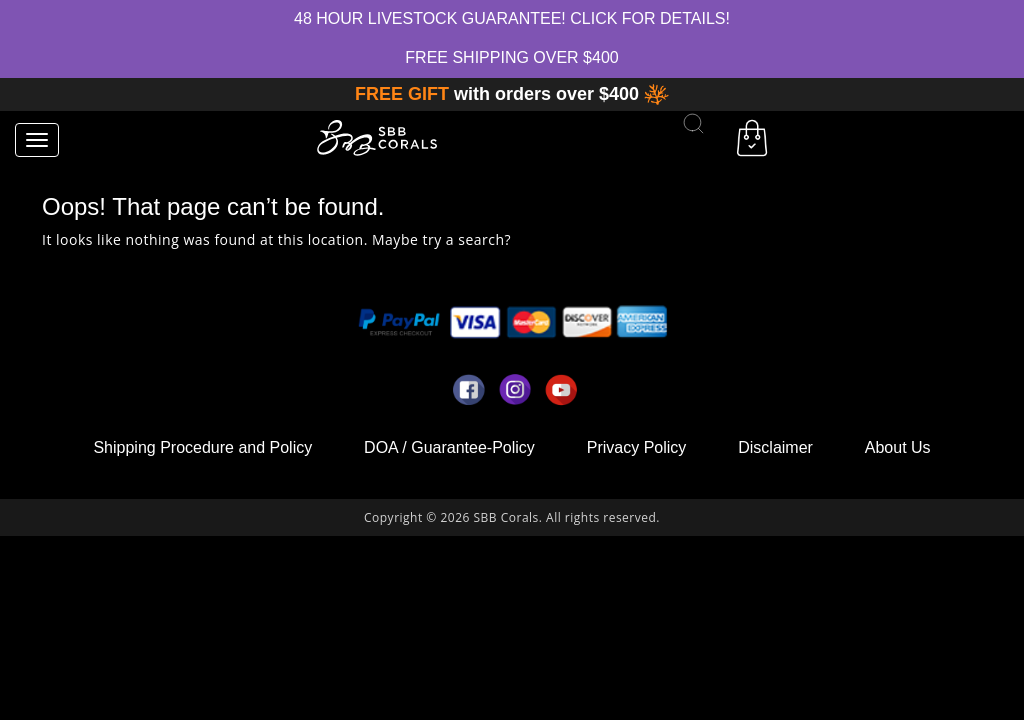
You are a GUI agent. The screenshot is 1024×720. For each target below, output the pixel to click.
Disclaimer (775, 447)
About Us (898, 447)
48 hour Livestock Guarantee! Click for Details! (512, 18)
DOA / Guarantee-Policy (449, 447)
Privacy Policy (637, 447)
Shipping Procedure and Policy (202, 447)
